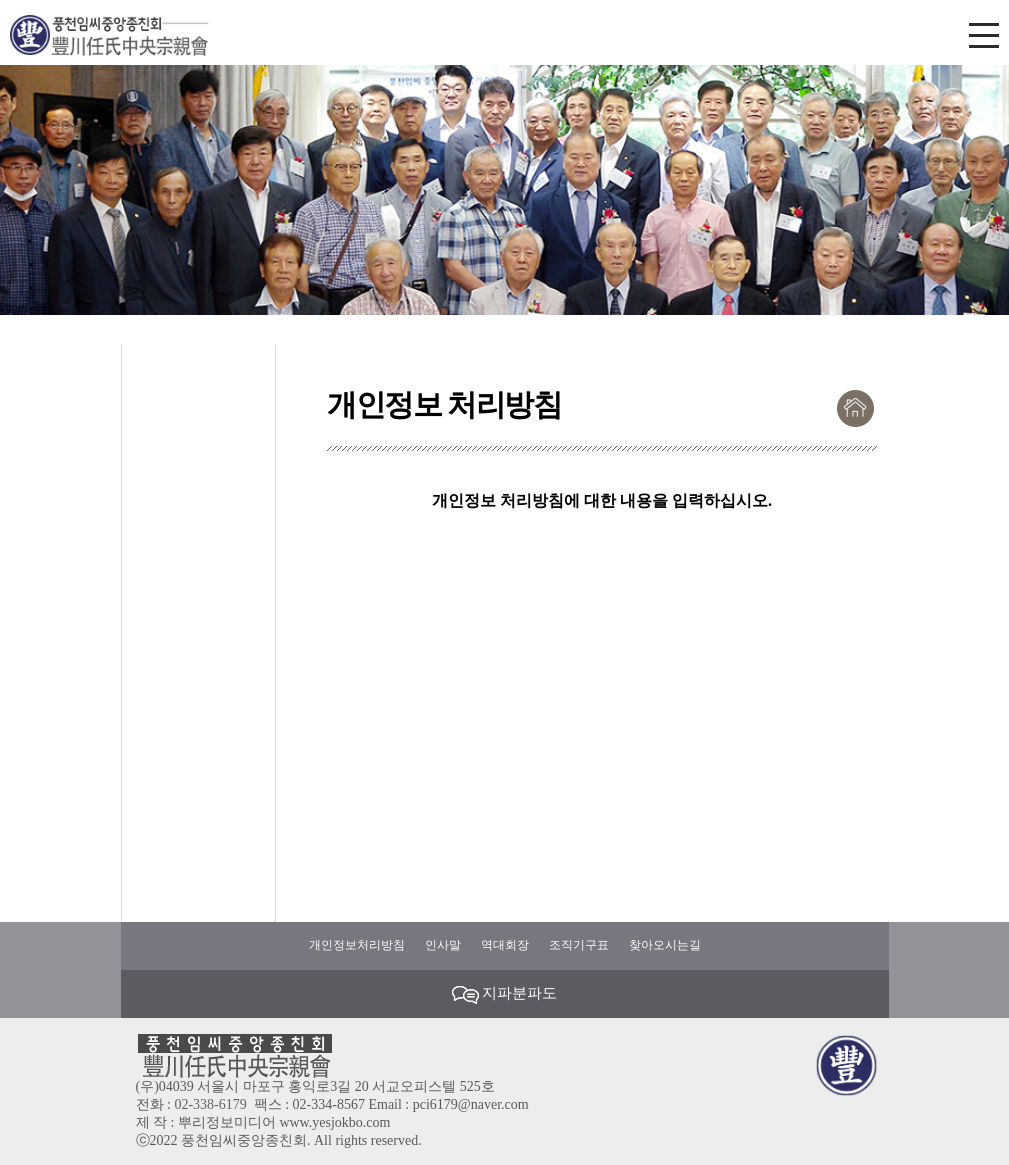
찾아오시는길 (665, 945)
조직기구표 (579, 945)
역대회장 (505, 945)
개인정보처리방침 (357, 945)
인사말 (443, 945)
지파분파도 (505, 994)
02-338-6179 (210, 1104)
